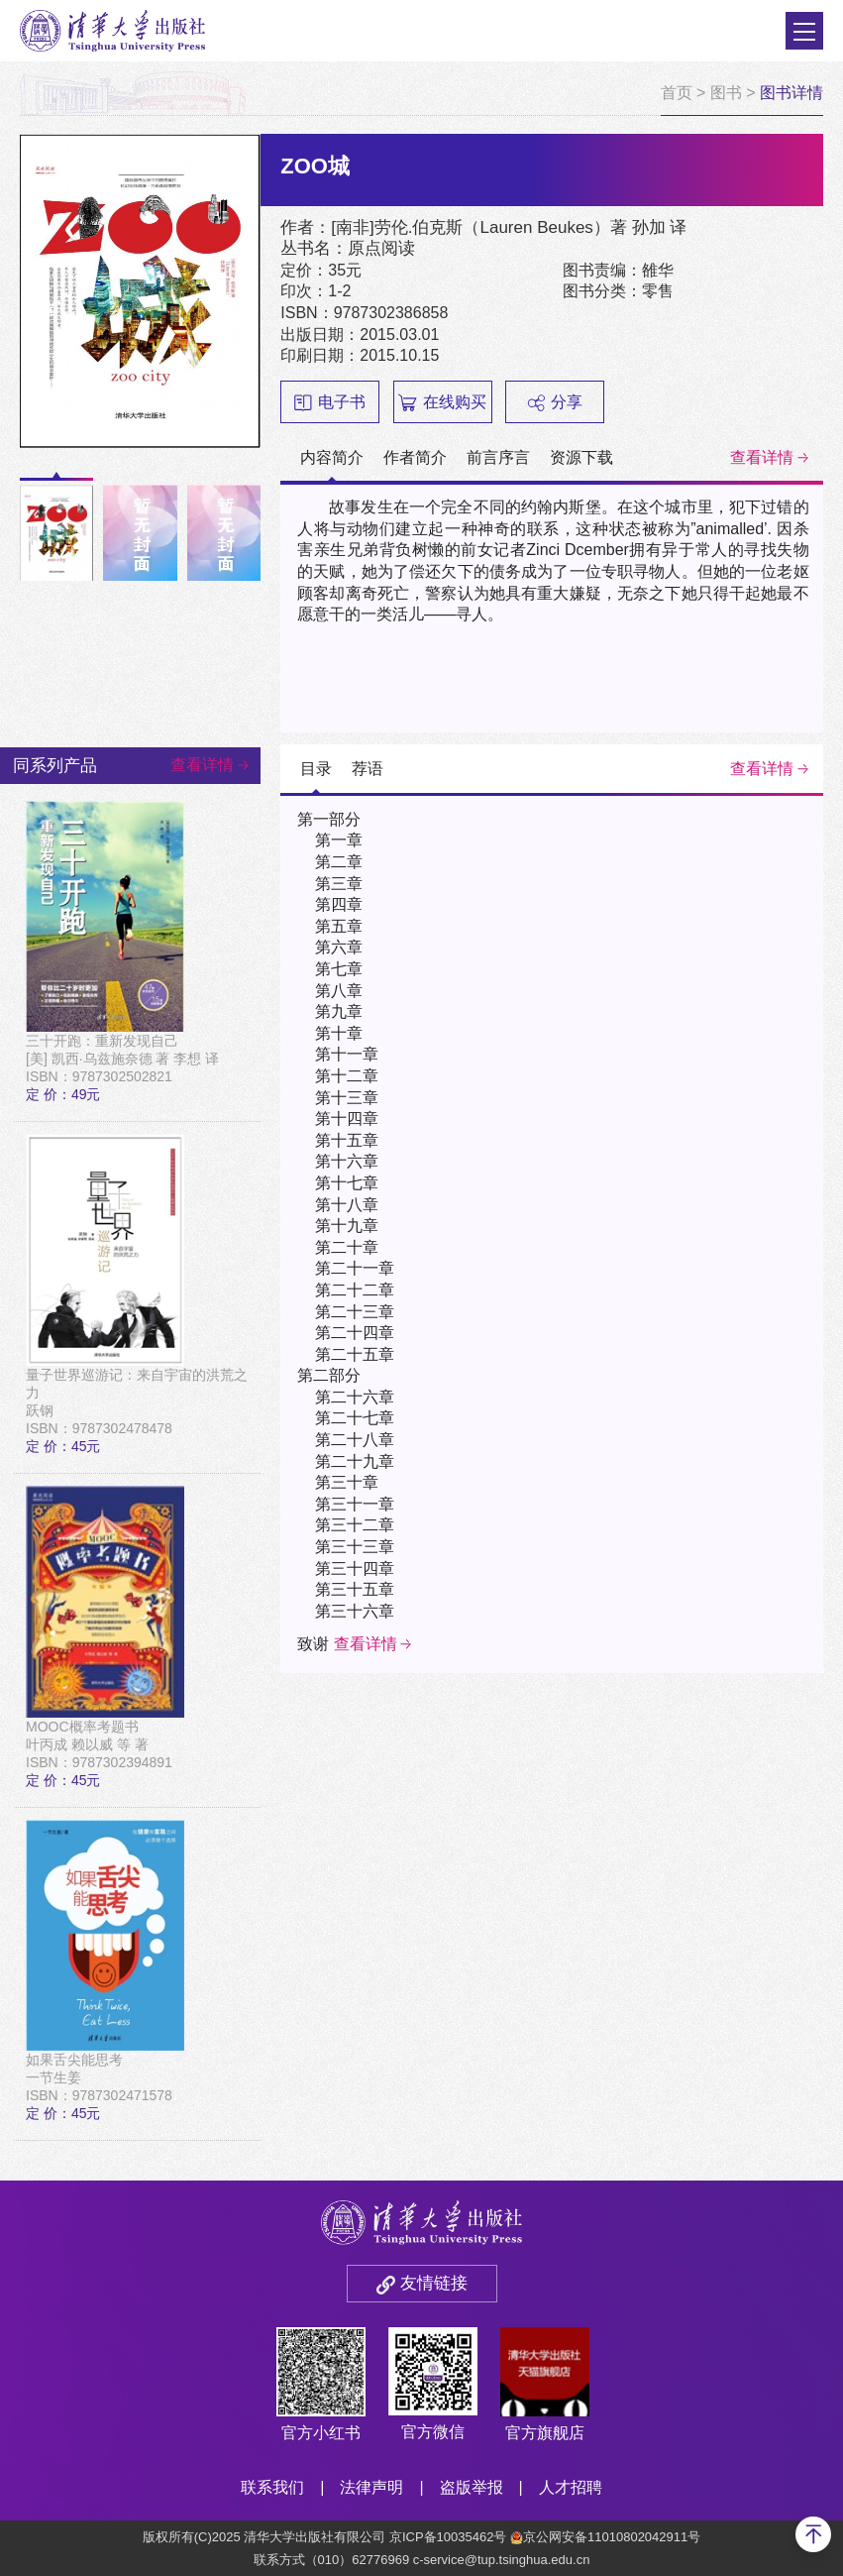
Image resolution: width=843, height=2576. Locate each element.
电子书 (330, 402)
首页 (676, 92)
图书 (726, 92)
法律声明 (371, 2487)
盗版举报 (471, 2487)
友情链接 (434, 2283)
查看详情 (761, 457)
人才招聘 (570, 2487)
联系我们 (272, 2487)
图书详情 (791, 92)
